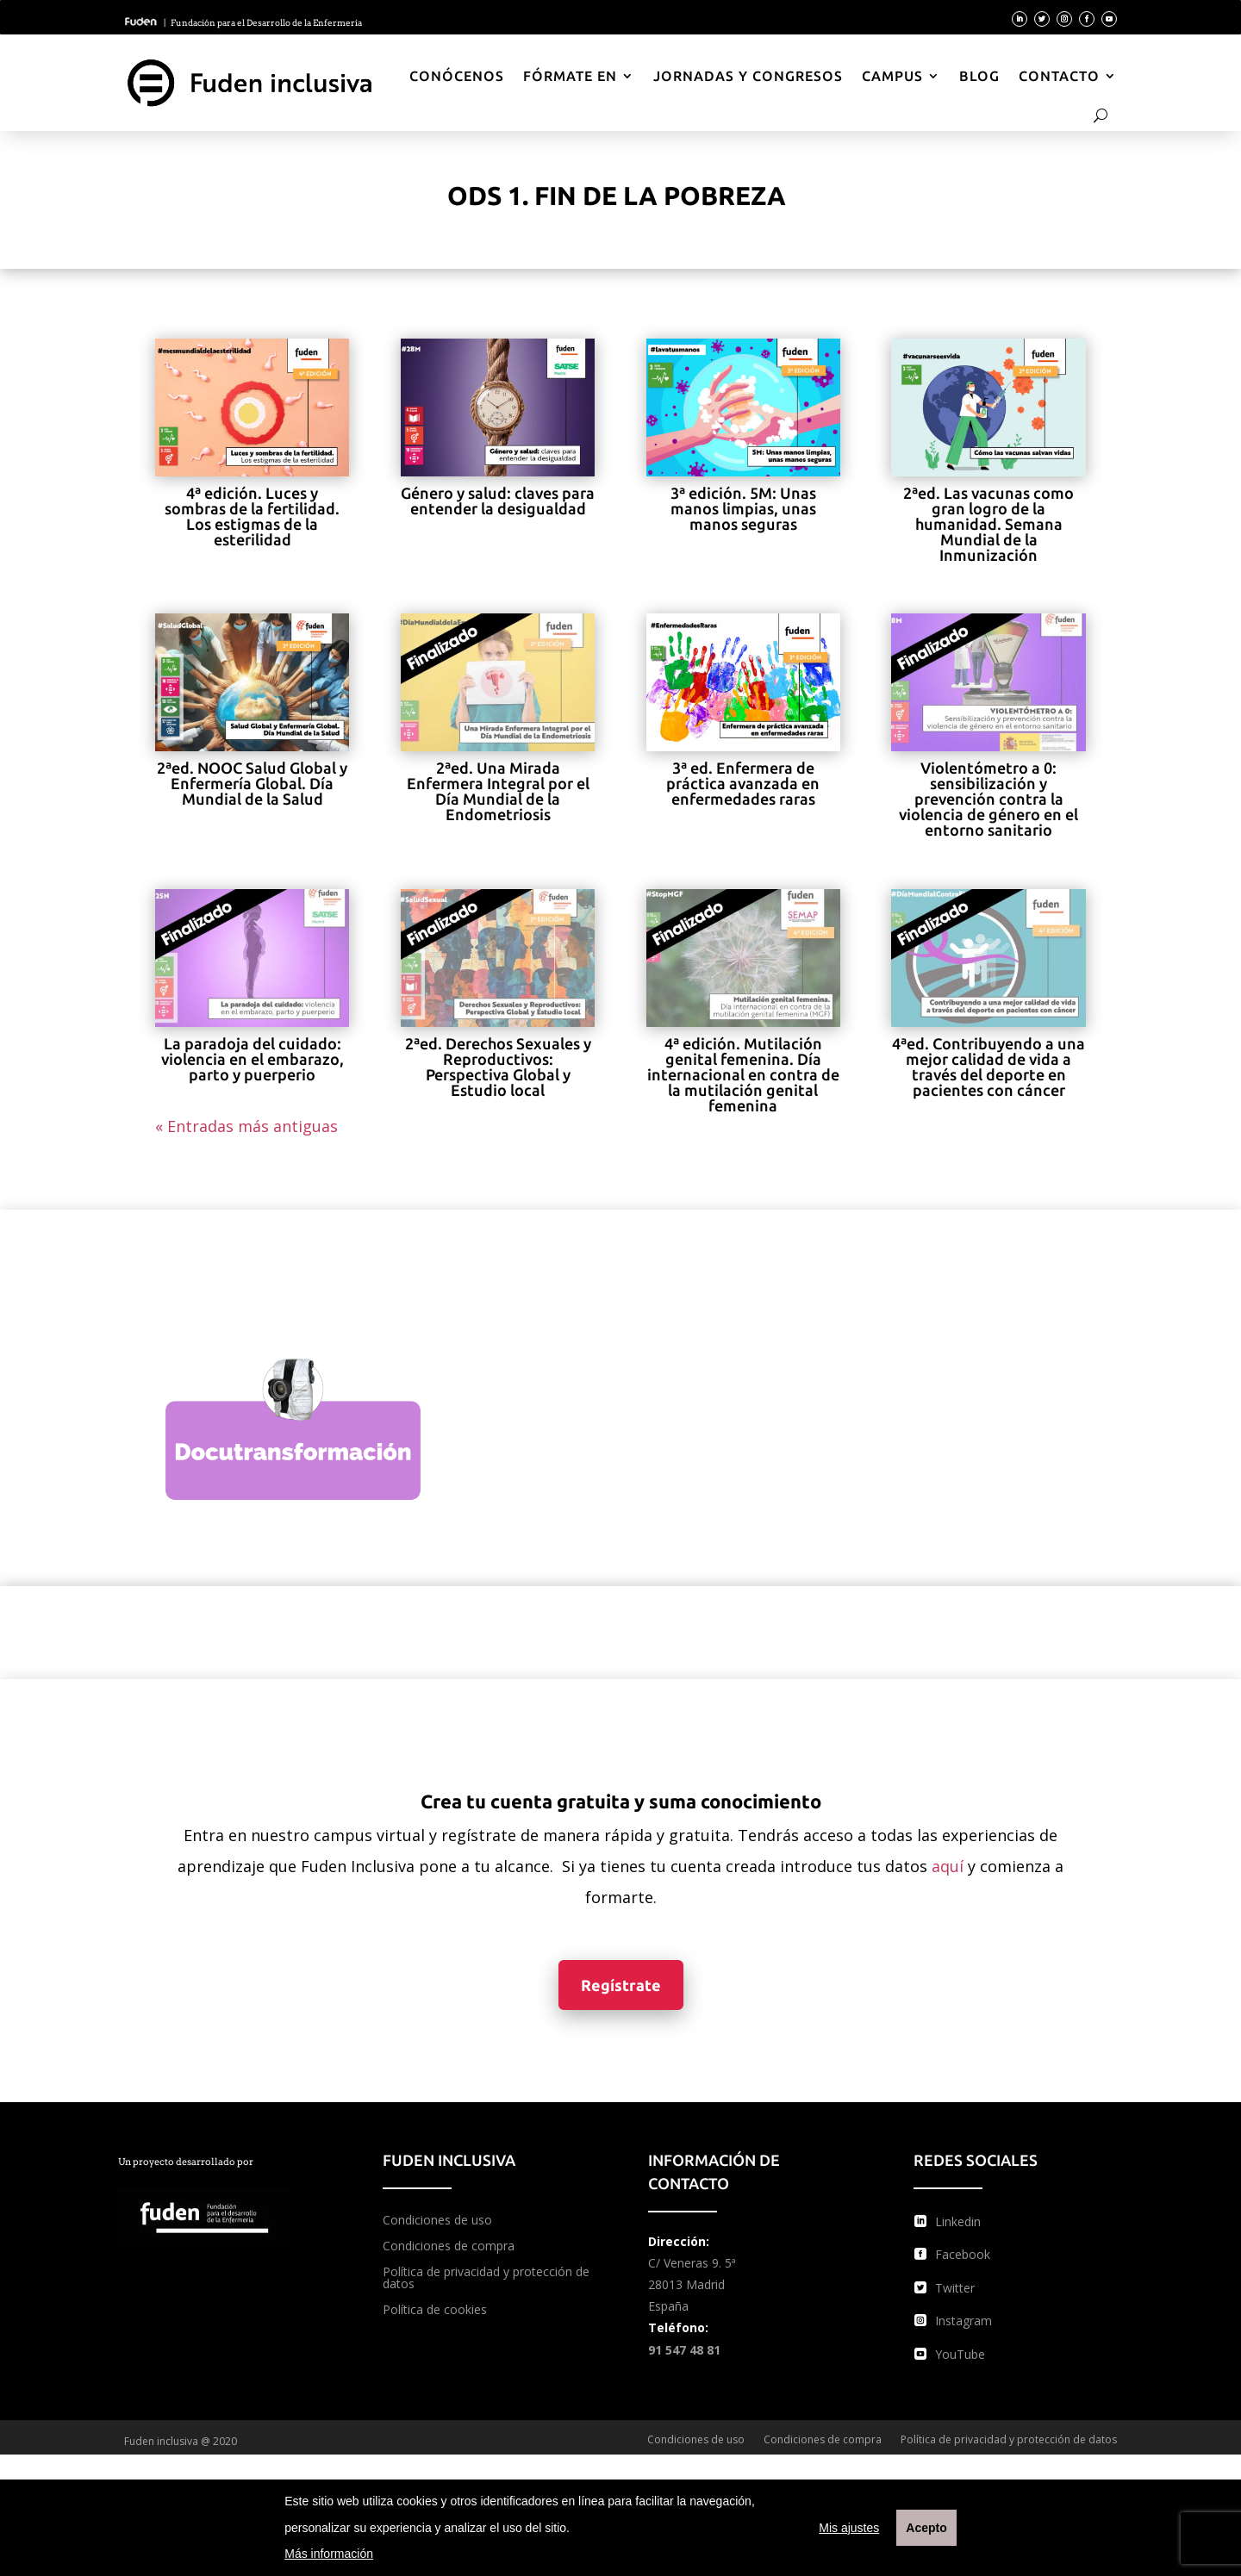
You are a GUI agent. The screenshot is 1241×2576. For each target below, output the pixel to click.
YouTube (960, 2354)
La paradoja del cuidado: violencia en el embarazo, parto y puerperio (252, 1059)
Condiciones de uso (437, 2221)
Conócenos (456, 76)
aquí (947, 1866)
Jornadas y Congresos (748, 76)
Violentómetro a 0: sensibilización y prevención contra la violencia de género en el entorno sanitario (988, 798)
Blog (979, 76)
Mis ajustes (849, 2528)
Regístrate (621, 1985)
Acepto (926, 2528)
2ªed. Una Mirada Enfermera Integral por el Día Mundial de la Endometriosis (498, 791)
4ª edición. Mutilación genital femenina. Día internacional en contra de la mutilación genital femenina (743, 1074)
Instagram (963, 2320)
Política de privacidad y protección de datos (486, 2279)
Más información (328, 2553)
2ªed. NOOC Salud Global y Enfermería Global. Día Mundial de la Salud (252, 783)
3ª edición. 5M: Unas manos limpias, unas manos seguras (743, 508)
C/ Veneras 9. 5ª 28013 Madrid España (692, 2284)
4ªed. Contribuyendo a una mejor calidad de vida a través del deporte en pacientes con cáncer (988, 1066)
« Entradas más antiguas (246, 1126)
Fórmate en (570, 76)
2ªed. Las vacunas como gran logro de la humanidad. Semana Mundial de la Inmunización (988, 523)
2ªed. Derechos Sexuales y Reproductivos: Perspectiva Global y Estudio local (498, 1066)
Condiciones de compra (448, 2247)
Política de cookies (435, 2311)
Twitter (955, 2288)
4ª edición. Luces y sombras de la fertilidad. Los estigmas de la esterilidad (252, 516)
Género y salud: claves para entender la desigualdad (498, 500)
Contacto (1059, 76)
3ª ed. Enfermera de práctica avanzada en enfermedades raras (743, 783)
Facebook (962, 2254)
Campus (892, 76)
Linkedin (958, 2221)
